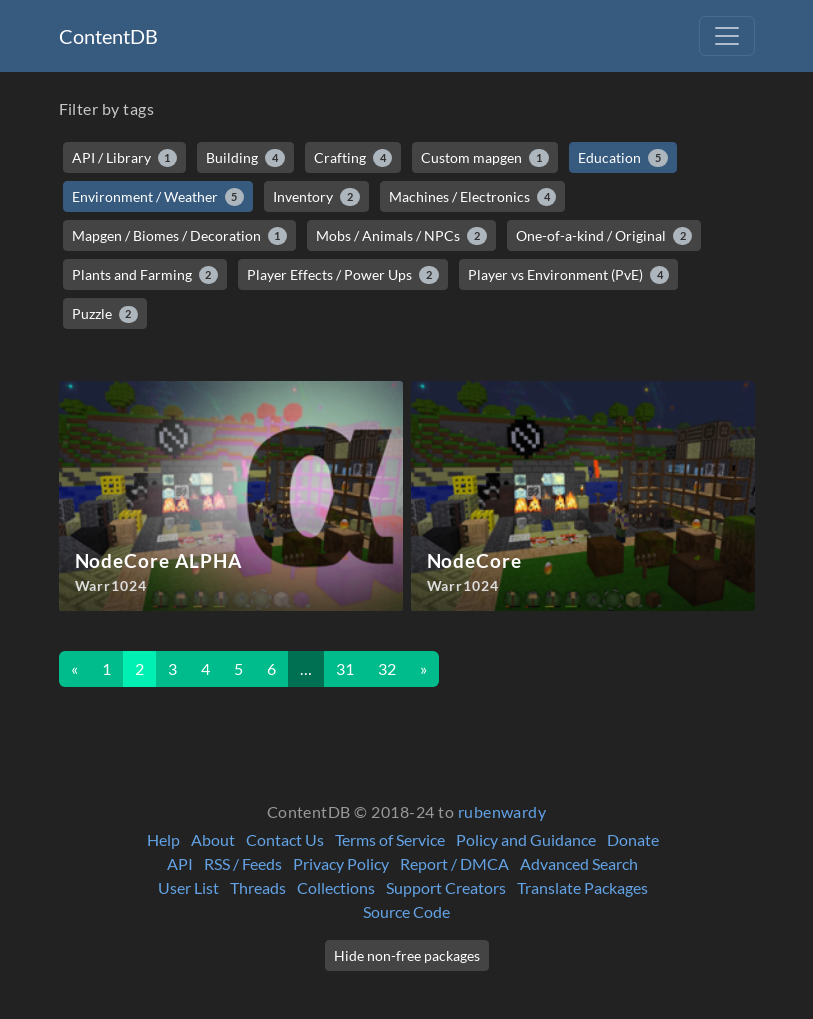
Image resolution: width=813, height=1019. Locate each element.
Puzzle (105, 314)
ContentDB (108, 36)
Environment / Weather (158, 197)
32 (387, 668)
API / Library (125, 158)
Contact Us (285, 839)
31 (345, 668)
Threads (258, 887)
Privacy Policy (341, 863)
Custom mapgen (485, 158)
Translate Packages (582, 887)
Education (623, 158)
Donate (633, 839)
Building (245, 158)
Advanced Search (579, 863)
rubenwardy (502, 811)
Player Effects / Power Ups (343, 275)
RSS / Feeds (243, 863)
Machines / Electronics (473, 197)
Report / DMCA (454, 863)
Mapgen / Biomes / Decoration (180, 236)
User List (188, 887)
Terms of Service (390, 839)
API (180, 863)
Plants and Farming (145, 275)
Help (163, 839)
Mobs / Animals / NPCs (401, 236)
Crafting (353, 158)
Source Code (406, 911)
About (213, 839)
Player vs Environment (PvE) (569, 275)
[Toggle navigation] (727, 36)
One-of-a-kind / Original (604, 236)
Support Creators (446, 887)
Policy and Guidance (526, 839)
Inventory (316, 197)
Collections (336, 887)
